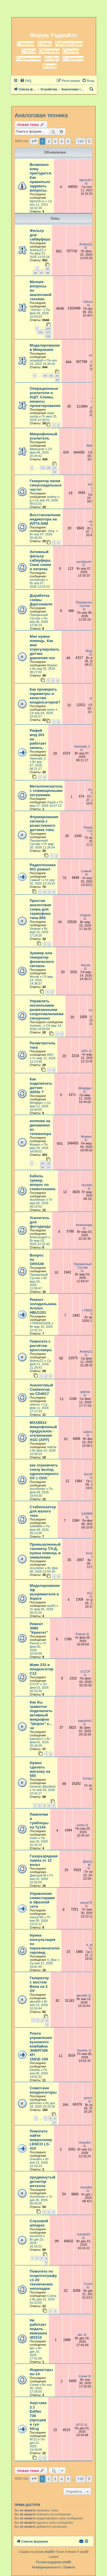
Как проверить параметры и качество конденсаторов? (45, 695)
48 (47, 273)
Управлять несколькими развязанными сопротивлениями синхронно (47, 1009)
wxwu (51, 709)
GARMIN (36, 1526)
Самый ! (36, 880)
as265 (51, 1605)
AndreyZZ (36, 250)
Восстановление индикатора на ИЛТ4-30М (45, 519)
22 (54, 472)
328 (48, 336)
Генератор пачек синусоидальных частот (46, 485)
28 (42, 1163)
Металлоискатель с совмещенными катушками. (46, 790)
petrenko (36, 2103)
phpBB (49, 2551)
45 (47, 269)
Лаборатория (69, 43)
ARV (50, 1054)
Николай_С (38, 758)
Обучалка (49, 51)
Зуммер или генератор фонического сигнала (42, 959)
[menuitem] (25, 80)
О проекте (73, 58)
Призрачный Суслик (39, 616)
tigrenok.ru (37, 201)
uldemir (35, 1404)
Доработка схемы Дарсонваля (41, 599)
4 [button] (61, 141)
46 (35, 273)
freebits (35, 2070)
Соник (34, 2384)
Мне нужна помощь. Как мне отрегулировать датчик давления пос (45, 647)
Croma (51, 2295)
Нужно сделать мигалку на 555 (40, 1769)
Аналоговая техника (41, 115)
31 (48, 1167)
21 (54, 468)
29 (48, 1163)
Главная (25, 43)
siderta (51, 1447)
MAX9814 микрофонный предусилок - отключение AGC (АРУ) (43, 1431)
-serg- (51, 530)
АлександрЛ (38, 1237)
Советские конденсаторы (43, 2090)
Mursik (34, 976)
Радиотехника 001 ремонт (43, 867)
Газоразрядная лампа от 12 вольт (44, 1860)
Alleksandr (37, 449)
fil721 (33, 2439)
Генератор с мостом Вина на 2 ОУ (39, 1984)
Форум (50, 65)
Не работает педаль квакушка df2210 (38, 2329)
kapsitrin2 (36, 1738)
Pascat (34, 1643)
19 (42, 468)
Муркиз (52, 665)
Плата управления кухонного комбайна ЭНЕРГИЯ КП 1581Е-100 (41, 2046)
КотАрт (51, 58)
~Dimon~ (36, 309)
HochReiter (37, 1199)
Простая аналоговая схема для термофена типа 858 (40, 909)
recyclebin (37, 1568)
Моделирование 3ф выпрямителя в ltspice (45, 1592)
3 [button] (55, 141)
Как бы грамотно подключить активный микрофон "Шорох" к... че (41, 1715)
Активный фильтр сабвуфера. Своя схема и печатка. (40, 560)
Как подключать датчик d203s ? (41, 1085)
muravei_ (36, 1025)
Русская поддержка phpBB (53, 2562)
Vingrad (35, 928)
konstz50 (36, 2236)
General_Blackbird (43, 1786)
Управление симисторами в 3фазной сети (42, 1900)
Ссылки (70, 51)
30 (42, 1167)
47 (41, 273)
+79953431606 (40, 1323)
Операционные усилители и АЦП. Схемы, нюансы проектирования (45, 397)
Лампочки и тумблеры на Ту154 (39, 1820)
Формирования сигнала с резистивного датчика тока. (44, 823)
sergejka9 (36, 360)
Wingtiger (36, 1102)
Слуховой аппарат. (39, 2223)
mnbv (33, 1838)
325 (48, 328)
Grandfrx (36, 2159)
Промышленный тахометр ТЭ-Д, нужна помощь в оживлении (45, 1550)
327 (48, 332)
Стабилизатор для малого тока (43, 1511)
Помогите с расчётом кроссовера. (41, 1345)
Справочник (28, 58)
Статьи (28, 51)
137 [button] (80, 141)
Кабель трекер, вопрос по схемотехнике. (43, 1182)
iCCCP (34, 1684)
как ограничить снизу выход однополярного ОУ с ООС (44, 1471)
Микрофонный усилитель (43, 436)
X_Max (52, 1959)
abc (32, 2348)
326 (40, 332)
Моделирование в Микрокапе (45, 347)
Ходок (51, 802)
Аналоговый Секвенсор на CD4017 (41, 1389)
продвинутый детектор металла (42, 2181)
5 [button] (68, 141)
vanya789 (36, 1917)
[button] (34, 141)
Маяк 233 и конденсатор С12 (41, 1669)
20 (48, 468)
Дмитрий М (38, 1875)
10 (54, 2122)
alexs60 (35, 2001)
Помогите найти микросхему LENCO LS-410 (41, 2139)
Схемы (44, 43)
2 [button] (49, 141)
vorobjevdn (37, 579)
